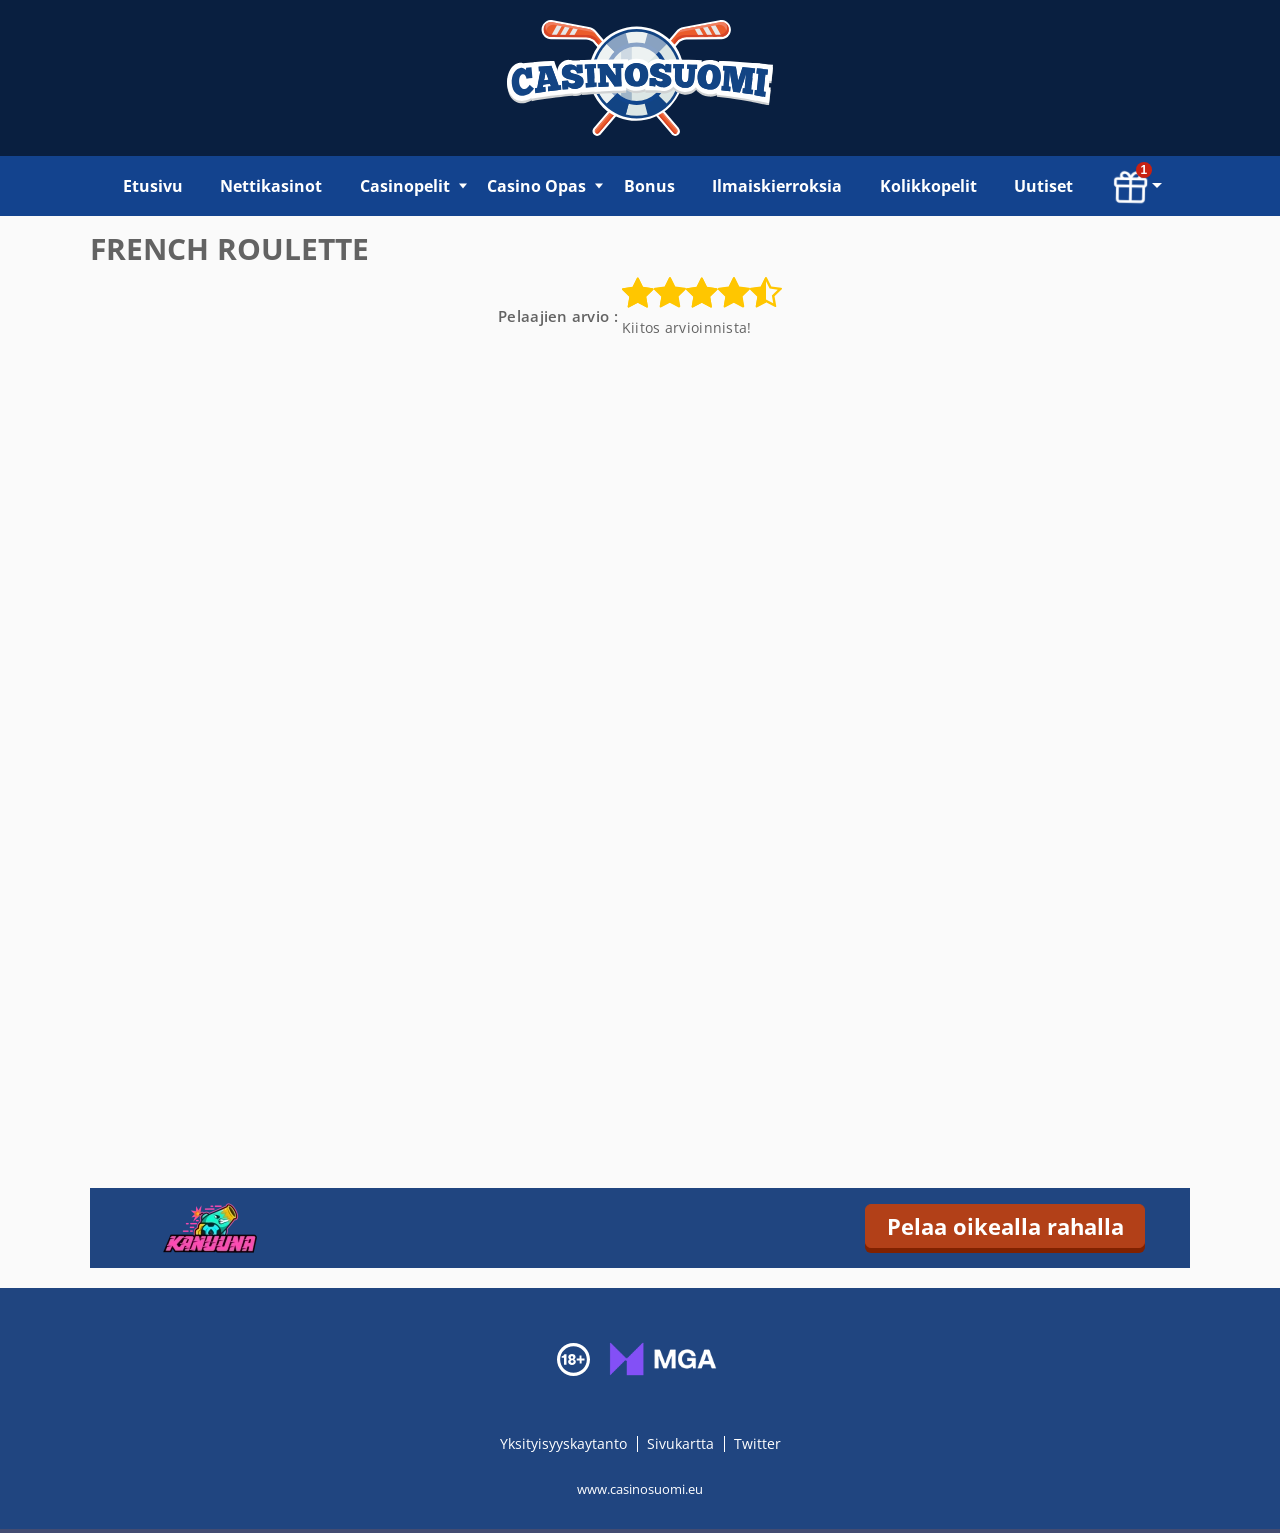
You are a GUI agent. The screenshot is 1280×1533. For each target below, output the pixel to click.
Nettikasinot (271, 186)
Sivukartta (680, 1443)
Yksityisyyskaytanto (565, 1443)
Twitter (757, 1443)
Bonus (649, 186)
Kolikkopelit (928, 186)
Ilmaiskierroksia (777, 186)
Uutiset (1043, 186)
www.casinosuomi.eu (640, 1489)
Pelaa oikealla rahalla (1005, 1226)
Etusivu (153, 186)
